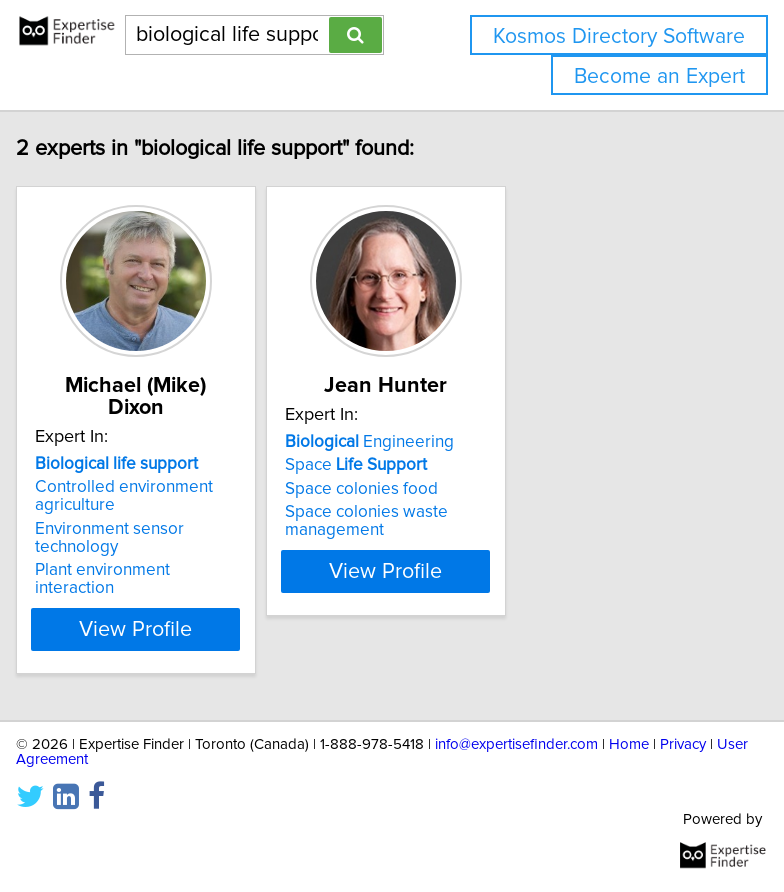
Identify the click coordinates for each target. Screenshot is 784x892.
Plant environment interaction (103, 579)
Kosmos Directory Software (619, 36)
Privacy (683, 744)
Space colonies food (362, 511)
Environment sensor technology (110, 538)
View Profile (137, 629)
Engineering (370, 464)
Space (357, 487)
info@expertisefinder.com (516, 744)
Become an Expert (659, 76)
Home (629, 744)
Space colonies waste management (367, 543)
